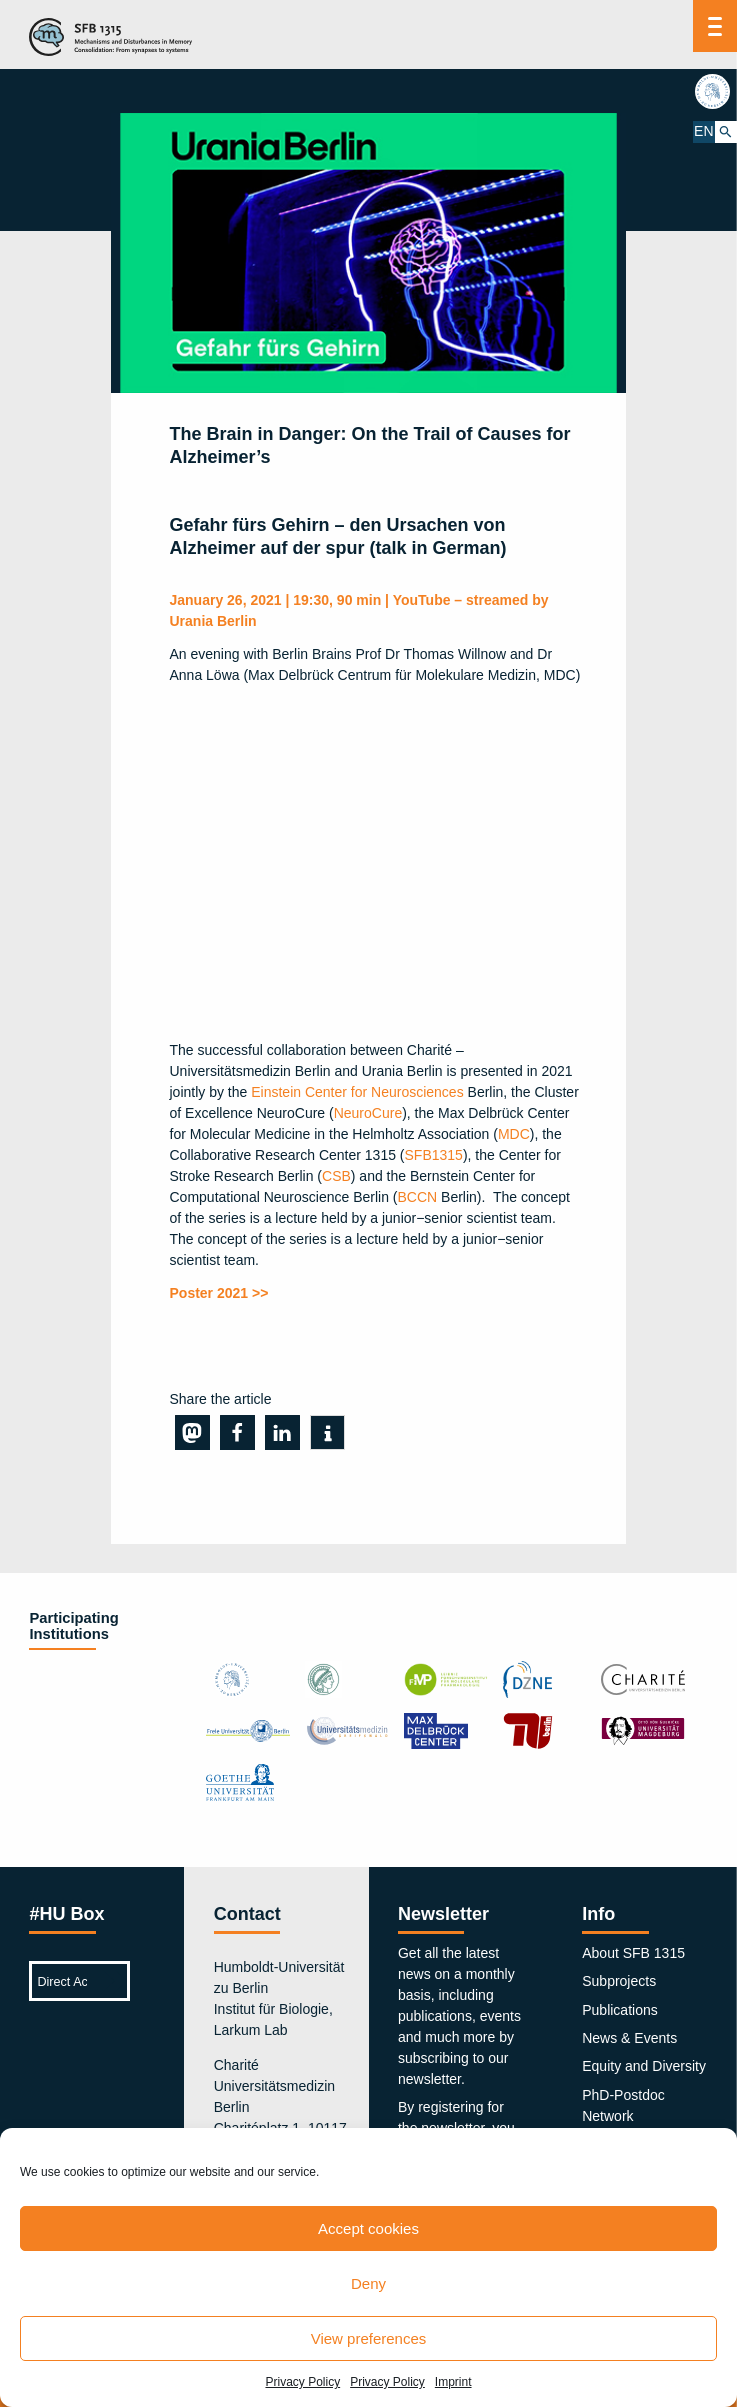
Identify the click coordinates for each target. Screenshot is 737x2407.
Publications (620, 2010)
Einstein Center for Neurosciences (357, 1092)
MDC (514, 1134)
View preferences (369, 2338)
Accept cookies (368, 2228)
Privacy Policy (302, 2382)
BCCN (418, 1197)
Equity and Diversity (644, 2066)
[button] (192, 1432)
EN (703, 131)
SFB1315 (434, 1155)
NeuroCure (368, 1113)
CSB (336, 1176)
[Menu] (715, 26)
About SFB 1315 (633, 1953)
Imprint (453, 2382)
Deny (368, 2283)
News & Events (629, 2038)
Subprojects (619, 1981)
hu (715, 91)
